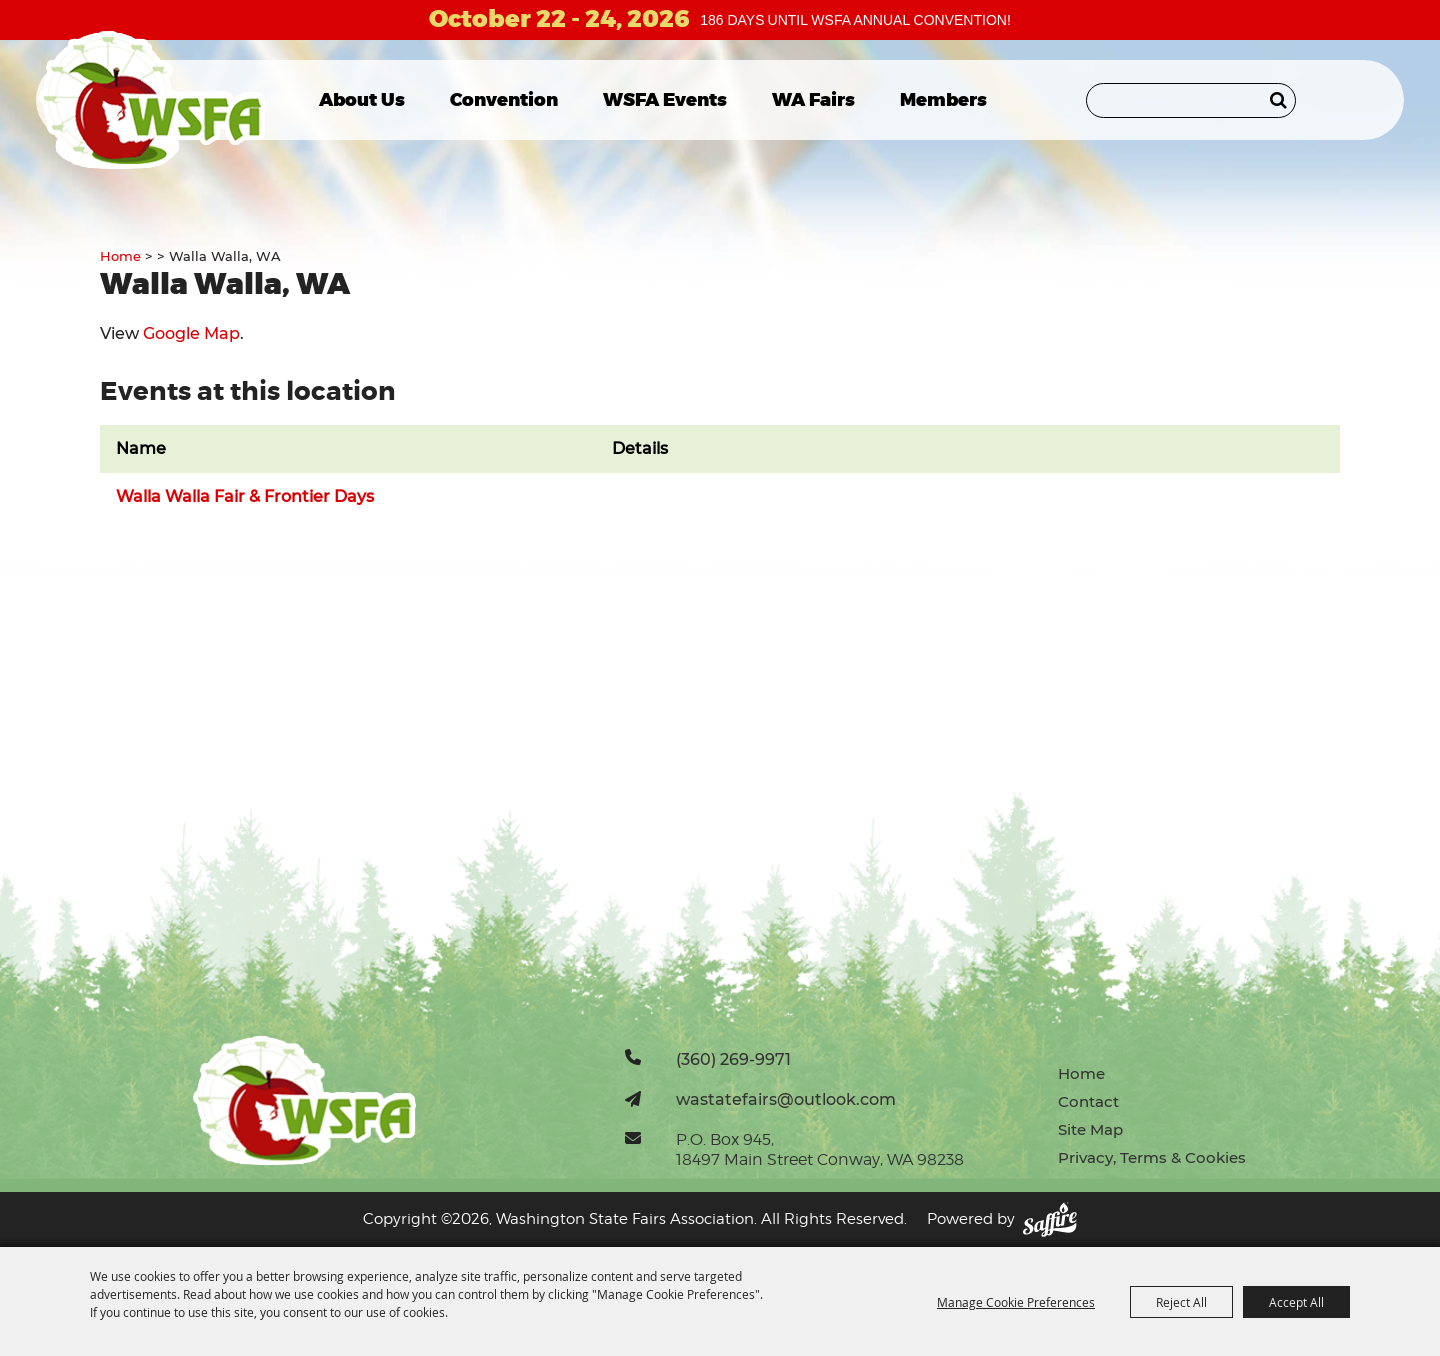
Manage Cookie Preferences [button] (1016, 1302)
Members (943, 100)
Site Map (1090, 1129)
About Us (362, 100)
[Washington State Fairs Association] (152, 100)
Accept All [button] (1296, 1302)
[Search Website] (1191, 100)
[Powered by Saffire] (1050, 1219)
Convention (504, 100)
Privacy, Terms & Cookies (1152, 1157)
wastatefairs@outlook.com (786, 1099)
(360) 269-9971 (733, 1059)
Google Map (191, 333)
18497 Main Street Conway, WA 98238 (820, 1159)
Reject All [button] (1181, 1302)
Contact (1088, 1101)
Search (1278, 100)
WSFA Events (665, 100)
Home (120, 256)
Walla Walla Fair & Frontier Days (245, 496)
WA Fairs (813, 100)
